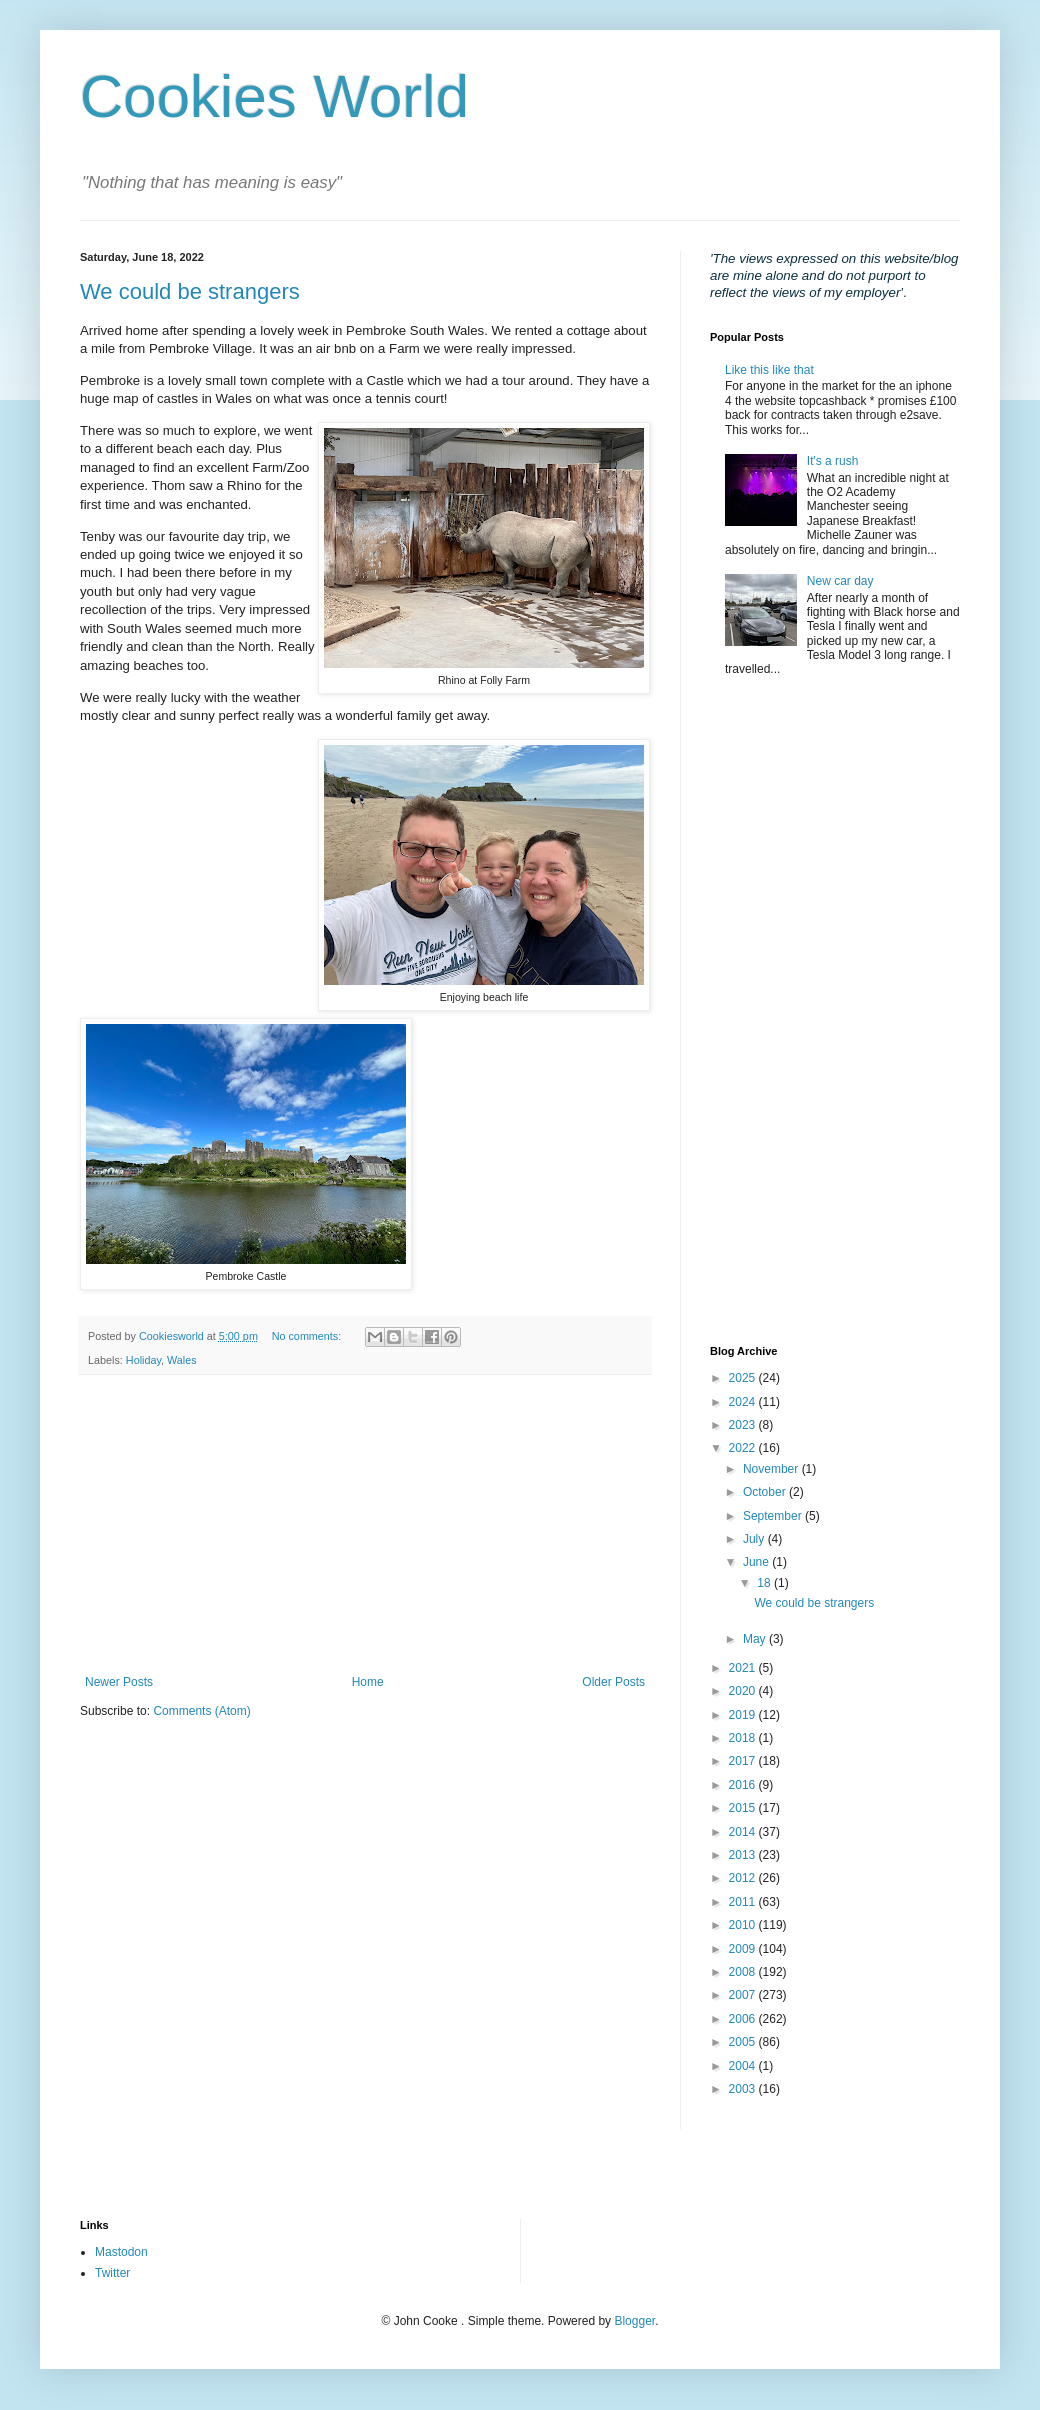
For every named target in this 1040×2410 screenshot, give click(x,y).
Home (368, 1682)
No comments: (308, 1336)
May (756, 1639)
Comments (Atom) (201, 1711)
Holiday (143, 1360)
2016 (744, 1785)
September (774, 1516)
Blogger (634, 2321)
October (766, 1492)
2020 (744, 1691)
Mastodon (121, 2252)
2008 (744, 1972)
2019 (744, 1715)
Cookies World (274, 96)
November (772, 1469)
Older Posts (613, 1682)
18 (765, 1583)
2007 (744, 1995)
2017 (744, 1761)
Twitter (112, 2273)
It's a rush (833, 461)
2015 (744, 1808)
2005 (744, 2042)
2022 (744, 1448)
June (757, 1562)
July (755, 1539)
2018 (744, 1738)
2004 (744, 2066)
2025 (744, 1378)
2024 (744, 1402)
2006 (744, 2019)
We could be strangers (190, 291)
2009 (744, 1949)
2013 (744, 1855)
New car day (840, 581)
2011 (744, 1902)
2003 (744, 2089)
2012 (744, 1878)
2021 (744, 1668)
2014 (744, 1832)
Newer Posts (119, 1682)
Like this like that (769, 370)
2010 (744, 1925)
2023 (744, 1425)
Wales (182, 1360)
